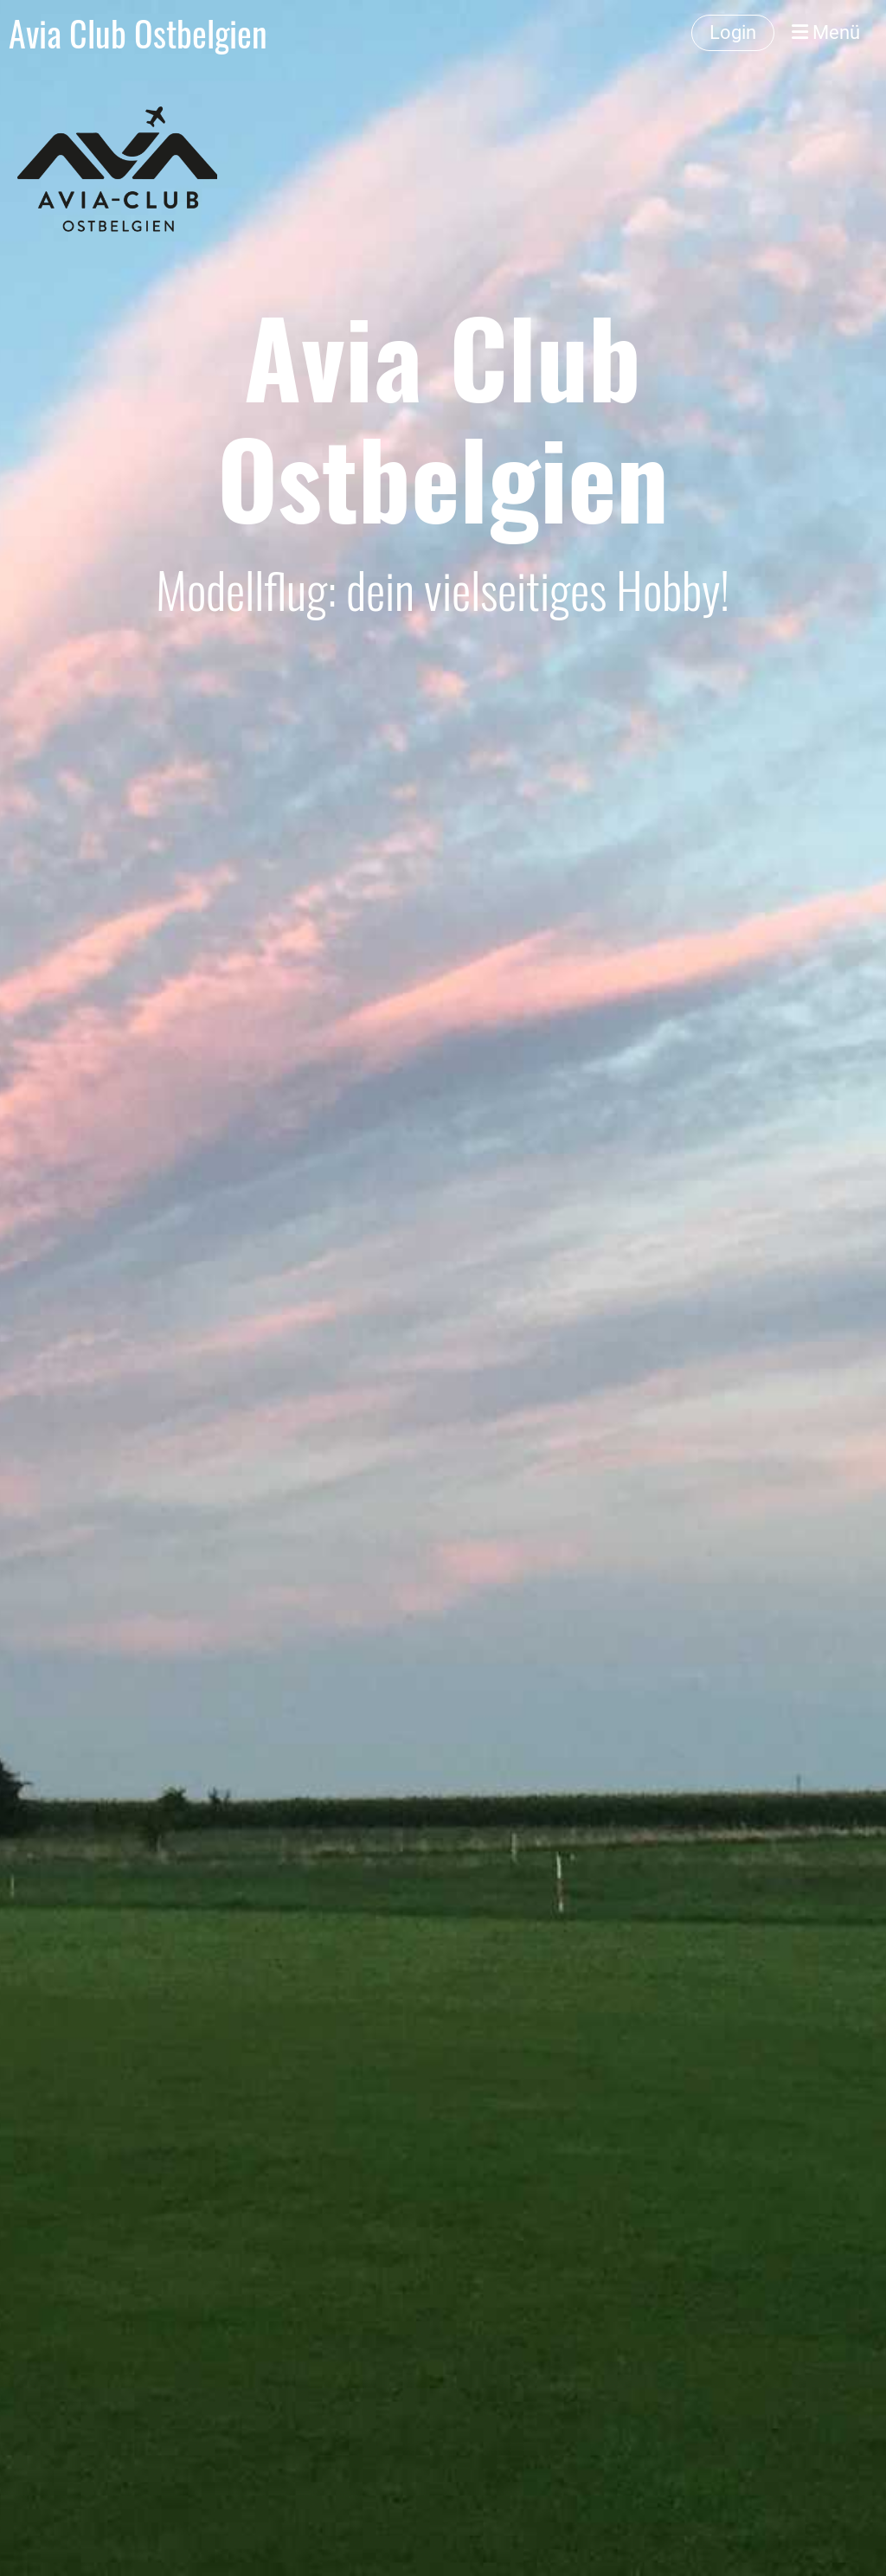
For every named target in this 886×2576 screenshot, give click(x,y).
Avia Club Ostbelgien (138, 33)
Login (732, 32)
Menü (826, 32)
